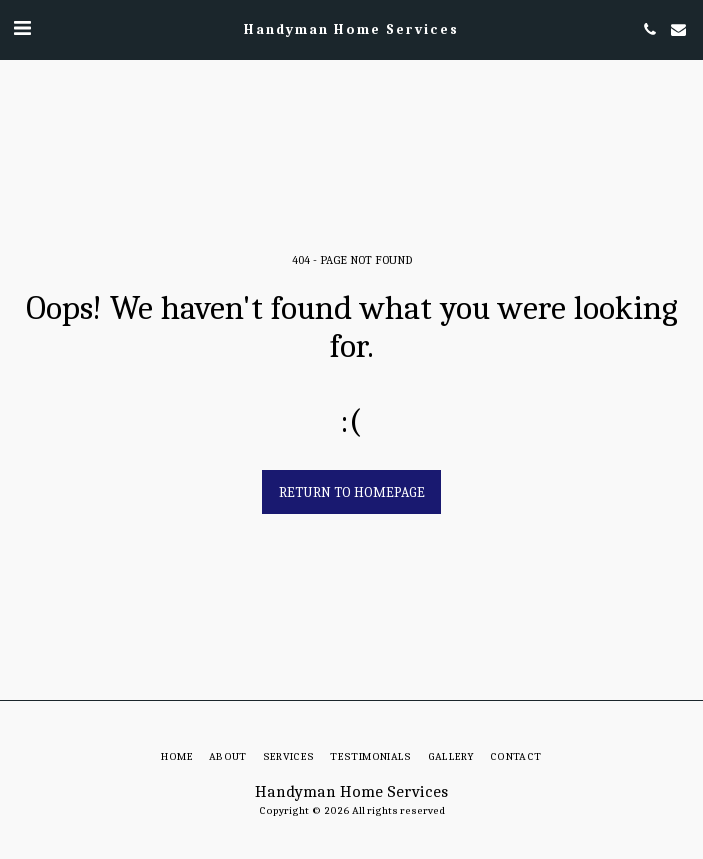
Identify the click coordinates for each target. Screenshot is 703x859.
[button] (22, 28)
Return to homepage (352, 492)
